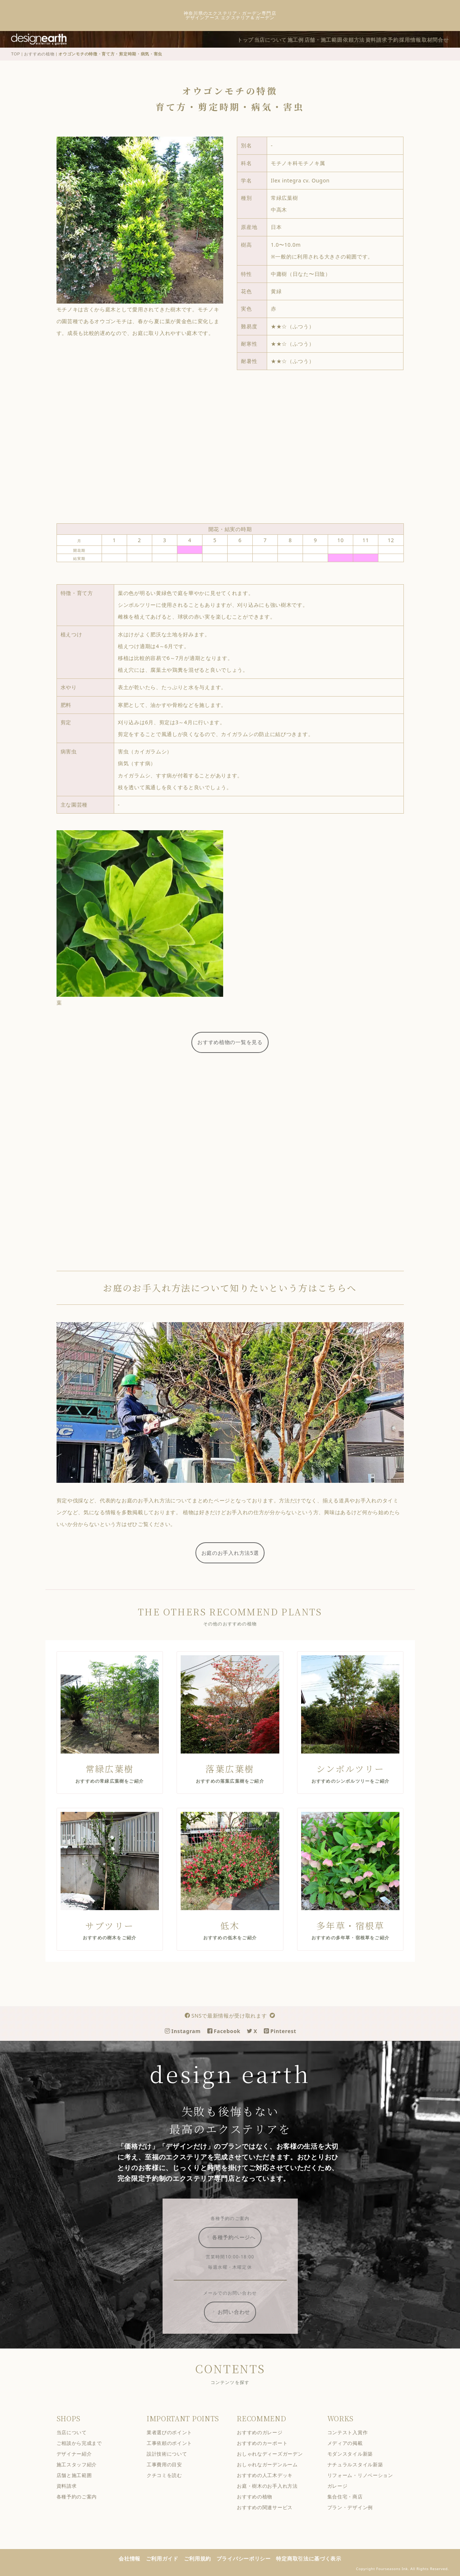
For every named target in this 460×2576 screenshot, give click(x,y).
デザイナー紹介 (79, 2453)
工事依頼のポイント (174, 2442)
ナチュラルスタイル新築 (360, 2464)
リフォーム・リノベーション (365, 2474)
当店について (239, 38)
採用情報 (408, 38)
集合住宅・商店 (350, 2496)
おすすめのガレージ (264, 2432)
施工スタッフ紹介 (81, 2464)
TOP (20, 53)
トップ (210, 38)
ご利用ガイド (167, 2557)
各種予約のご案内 (81, 2496)
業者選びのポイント (174, 2432)
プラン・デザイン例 (355, 2507)
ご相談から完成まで (84, 2442)
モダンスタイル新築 (355, 2453)
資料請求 (364, 38)
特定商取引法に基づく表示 (313, 2557)
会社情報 (135, 2557)
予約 (386, 38)
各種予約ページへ (235, 2237)
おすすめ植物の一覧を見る (235, 1041)
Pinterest (285, 2030)
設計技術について (172, 2453)
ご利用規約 (202, 2557)
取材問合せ (438, 38)
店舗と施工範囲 (79, 2474)
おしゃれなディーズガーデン (275, 2453)
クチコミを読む (169, 2474)
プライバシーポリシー (249, 2557)
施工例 (269, 38)
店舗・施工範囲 (302, 38)
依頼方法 (337, 38)
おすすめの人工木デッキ (270, 2474)
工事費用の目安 (169, 2464)
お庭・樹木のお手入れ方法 (272, 2485)
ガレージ (343, 2485)
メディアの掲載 (350, 2442)
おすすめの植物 (44, 53)
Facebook (229, 2030)
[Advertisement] (235, 448)
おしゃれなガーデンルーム (272, 2464)
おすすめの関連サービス (270, 2507)
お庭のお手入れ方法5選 (235, 1551)
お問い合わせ (235, 2311)
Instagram (188, 2030)
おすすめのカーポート (267, 2442)
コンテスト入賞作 (353, 2432)
